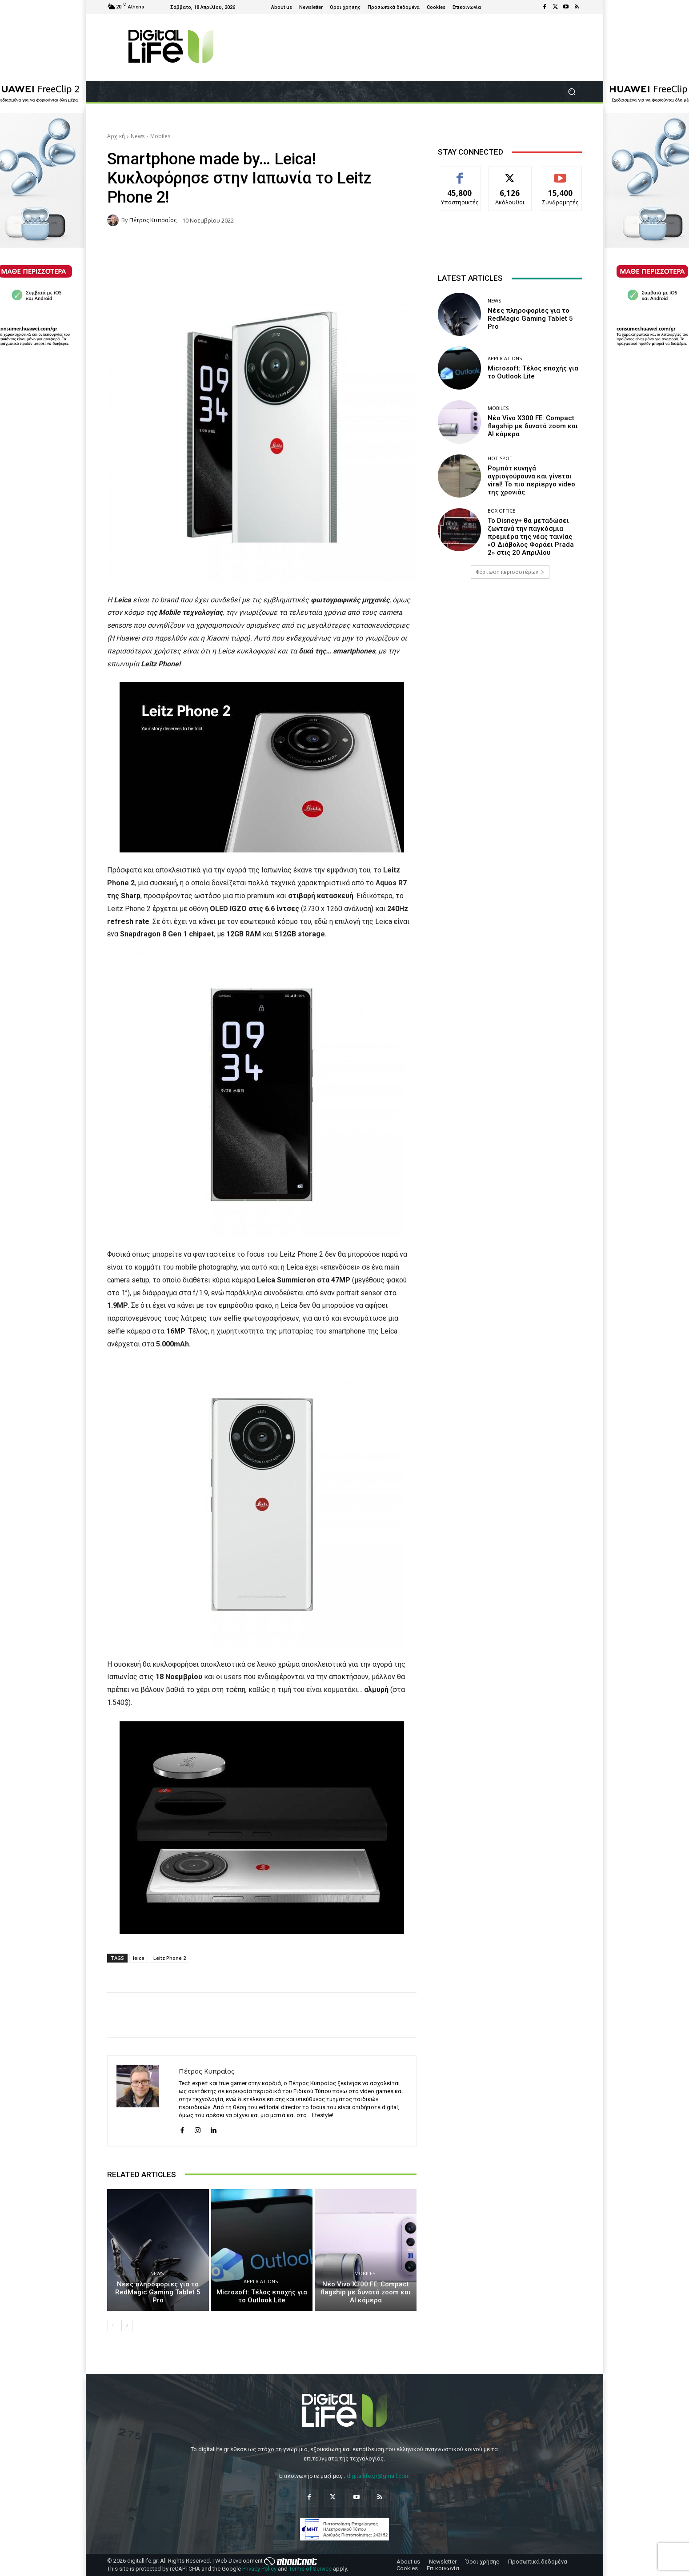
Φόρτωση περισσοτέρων (510, 572)
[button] (571, 91)
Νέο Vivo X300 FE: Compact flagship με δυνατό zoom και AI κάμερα (365, 2292)
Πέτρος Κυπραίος (152, 220)
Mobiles (160, 136)
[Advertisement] (510, 655)
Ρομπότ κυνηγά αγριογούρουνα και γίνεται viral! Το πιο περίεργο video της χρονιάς (531, 480)
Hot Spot (500, 458)
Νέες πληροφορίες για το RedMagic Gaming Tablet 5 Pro (157, 2292)
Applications (261, 2281)
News (137, 136)
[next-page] (126, 2325)
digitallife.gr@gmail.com (378, 2475)
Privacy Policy (259, 2568)
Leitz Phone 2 (169, 1958)
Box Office (501, 510)
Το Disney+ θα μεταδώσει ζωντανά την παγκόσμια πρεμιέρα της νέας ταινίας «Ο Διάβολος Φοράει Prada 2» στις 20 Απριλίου (531, 537)
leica (138, 1958)
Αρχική (116, 136)
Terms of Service (310, 2568)
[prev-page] (112, 2325)
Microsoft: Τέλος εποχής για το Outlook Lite (261, 2296)
